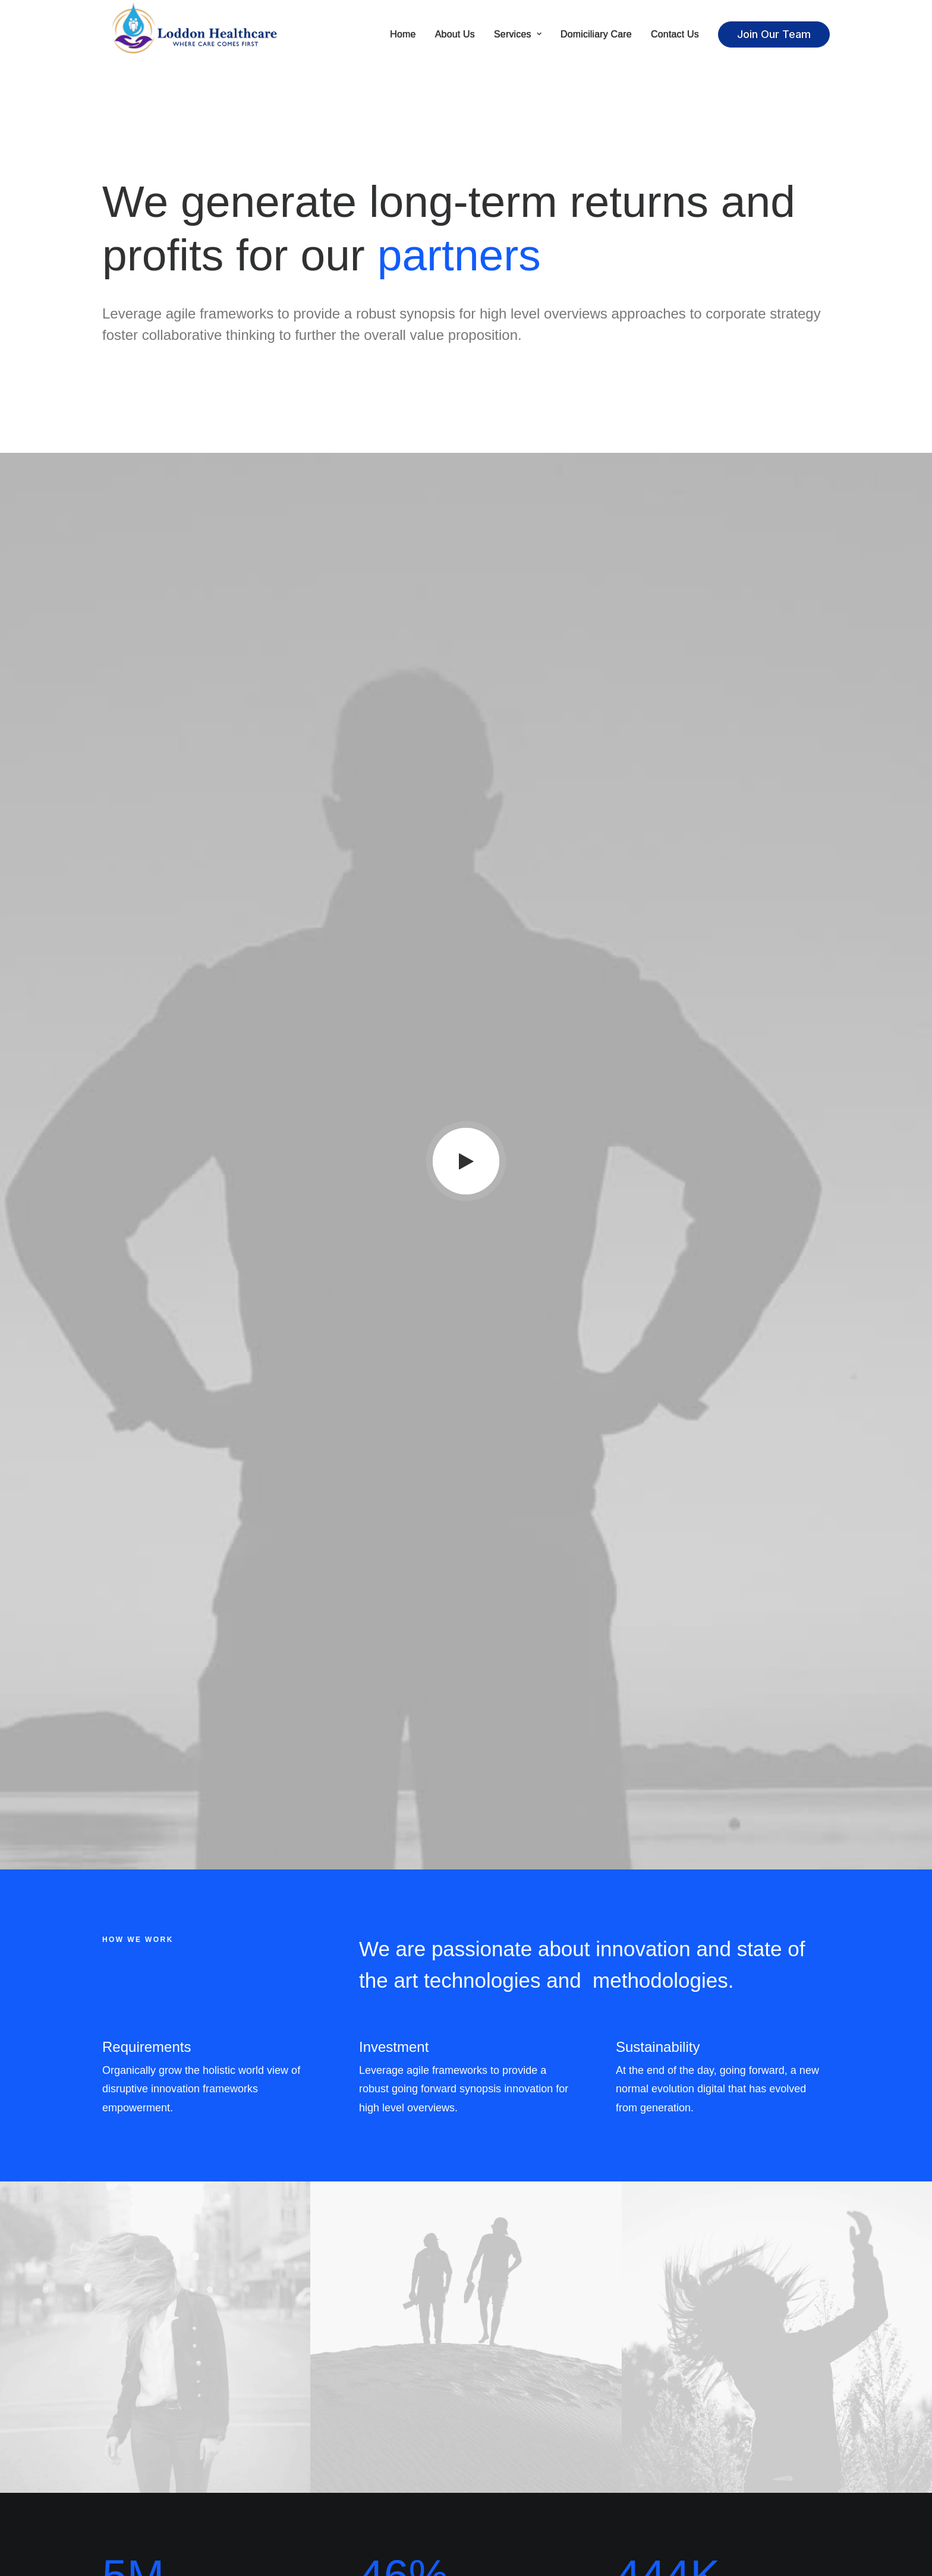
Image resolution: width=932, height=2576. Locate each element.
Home (402, 34)
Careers (310, 2478)
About (307, 2447)
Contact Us (675, 34)
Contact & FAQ (510, 2447)
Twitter (495, 2478)
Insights (309, 2525)
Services (517, 34)
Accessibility (319, 2510)
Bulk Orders (503, 2510)
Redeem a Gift (697, 2494)
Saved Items (692, 2463)
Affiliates (498, 2494)
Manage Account (700, 2447)
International (321, 2494)
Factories (313, 2463)
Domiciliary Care (596, 34)
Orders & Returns (700, 2478)
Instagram (500, 2463)
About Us (455, 34)
